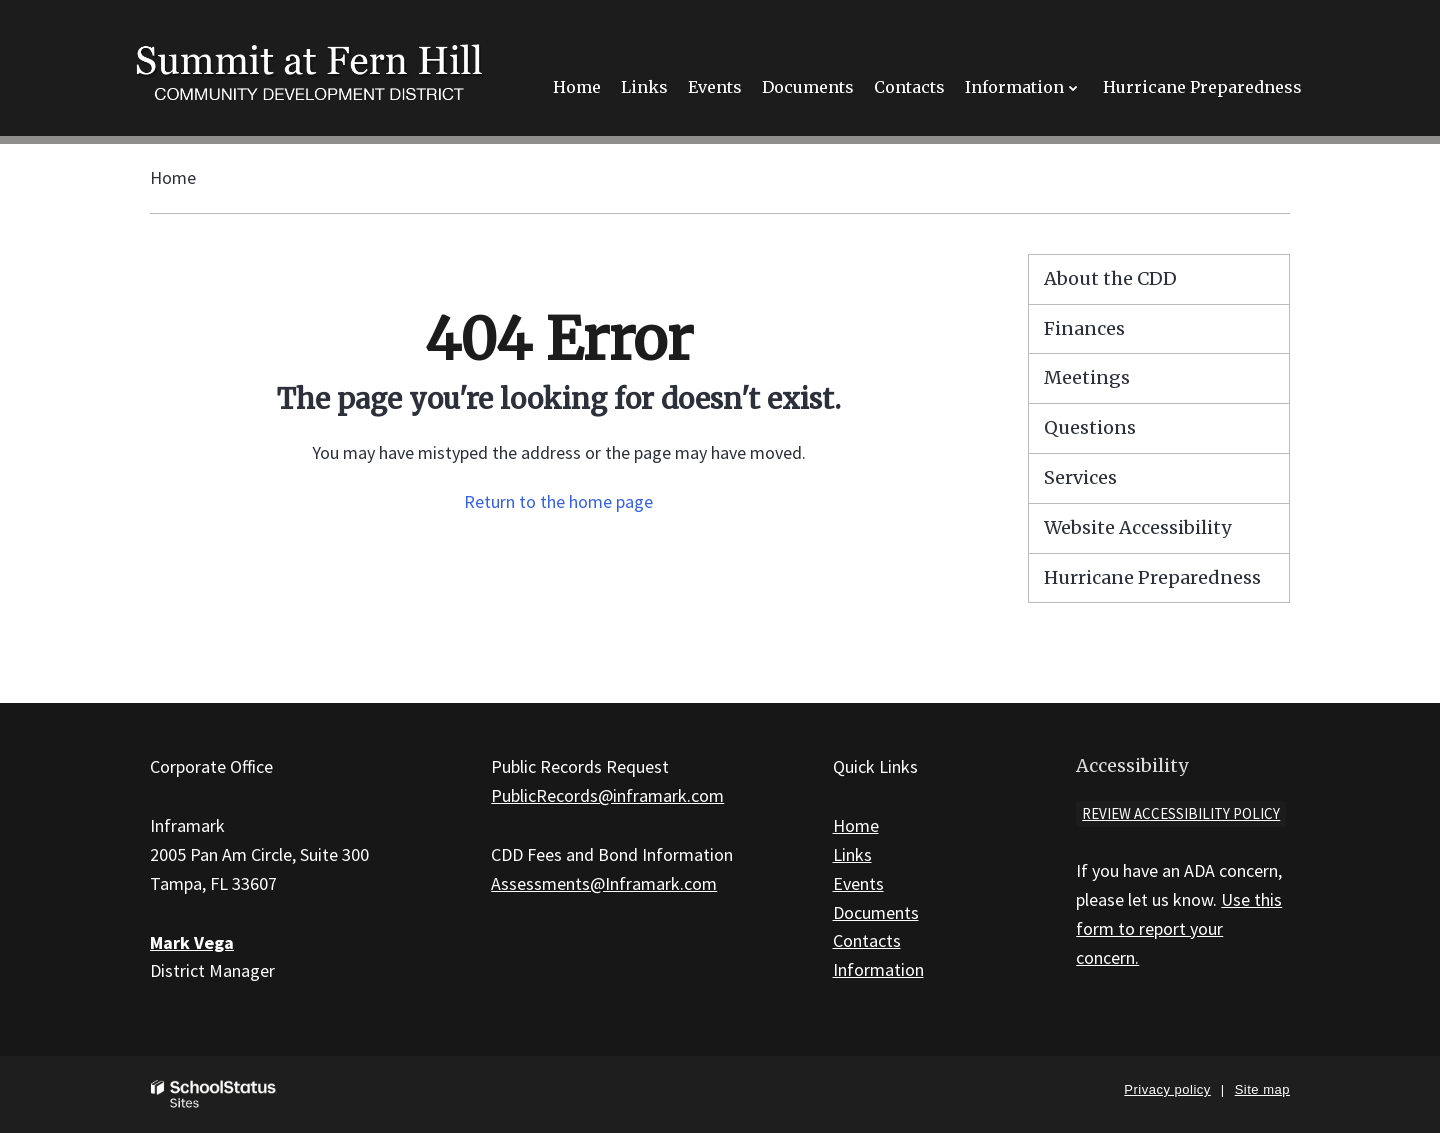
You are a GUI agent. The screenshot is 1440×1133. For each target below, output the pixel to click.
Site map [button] (1262, 1089)
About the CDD (1110, 278)
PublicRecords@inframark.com (607, 795)
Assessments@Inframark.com (604, 883)
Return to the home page (558, 501)
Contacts (867, 940)
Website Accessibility (1137, 527)
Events (858, 883)
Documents (876, 912)
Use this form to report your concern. (1179, 928)
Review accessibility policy (1181, 813)
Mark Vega (192, 942)
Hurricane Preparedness (1152, 577)
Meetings (1087, 377)
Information (878, 969)
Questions (1090, 427)
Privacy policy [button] (1167, 1089)
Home (173, 177)
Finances (1084, 328)
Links (852, 854)
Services (1080, 477)
